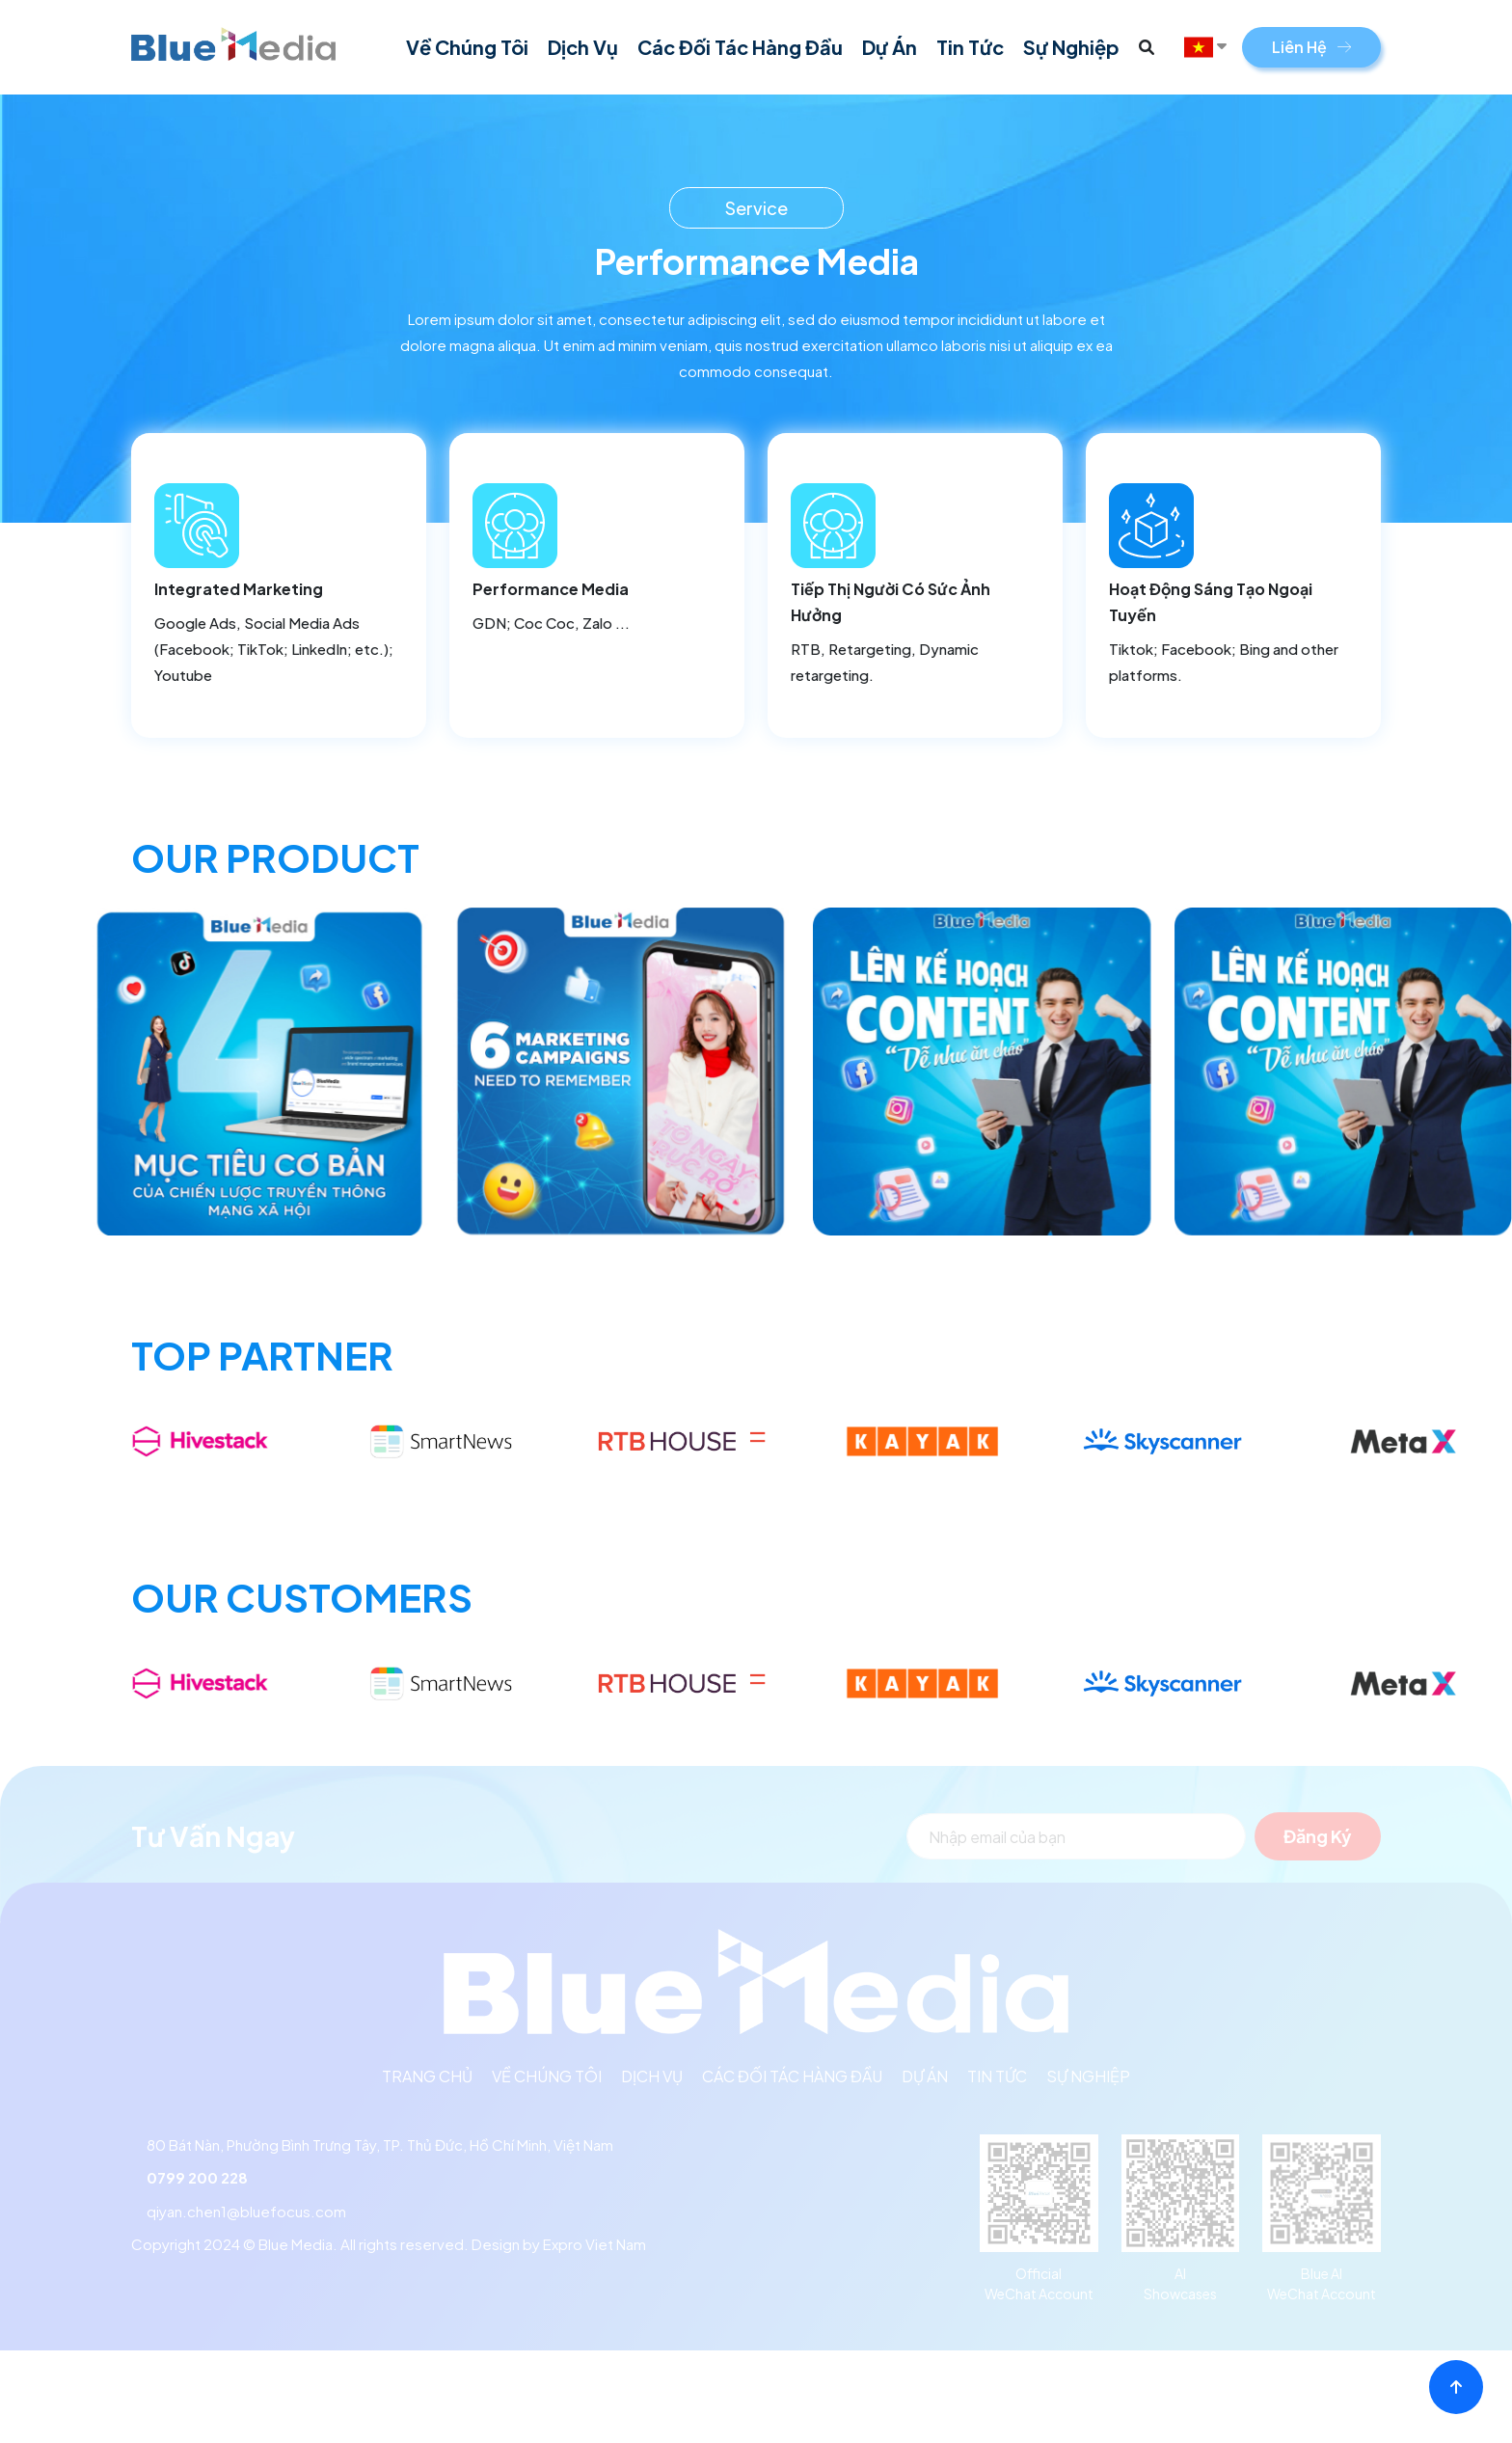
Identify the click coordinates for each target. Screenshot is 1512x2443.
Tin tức (970, 47)
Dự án (889, 47)
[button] (1146, 47)
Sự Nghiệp (1071, 47)
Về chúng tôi (467, 47)
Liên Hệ (1311, 47)
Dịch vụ (583, 47)
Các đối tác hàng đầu (740, 47)
